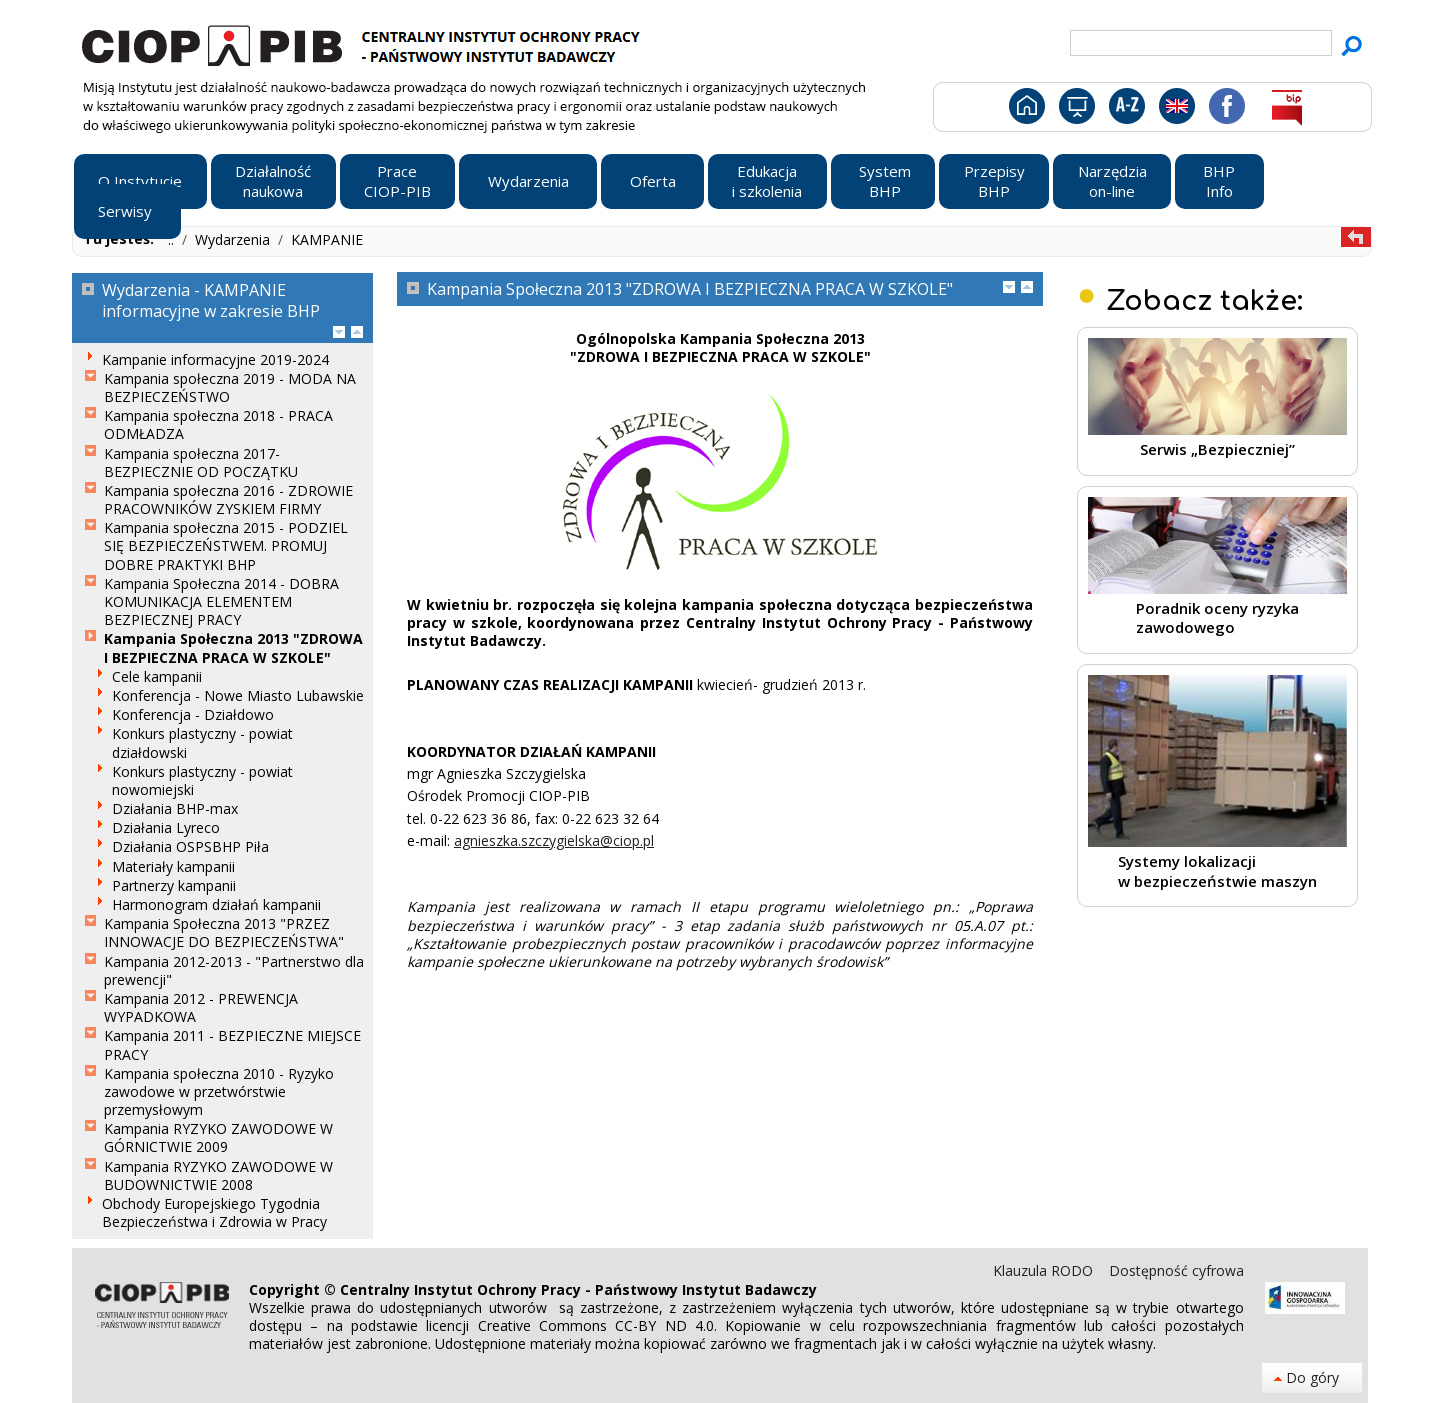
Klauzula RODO (1045, 1270)
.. (173, 239)
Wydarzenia (234, 239)
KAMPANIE (327, 239)
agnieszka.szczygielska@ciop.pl (554, 840)
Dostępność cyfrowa (1176, 1270)
